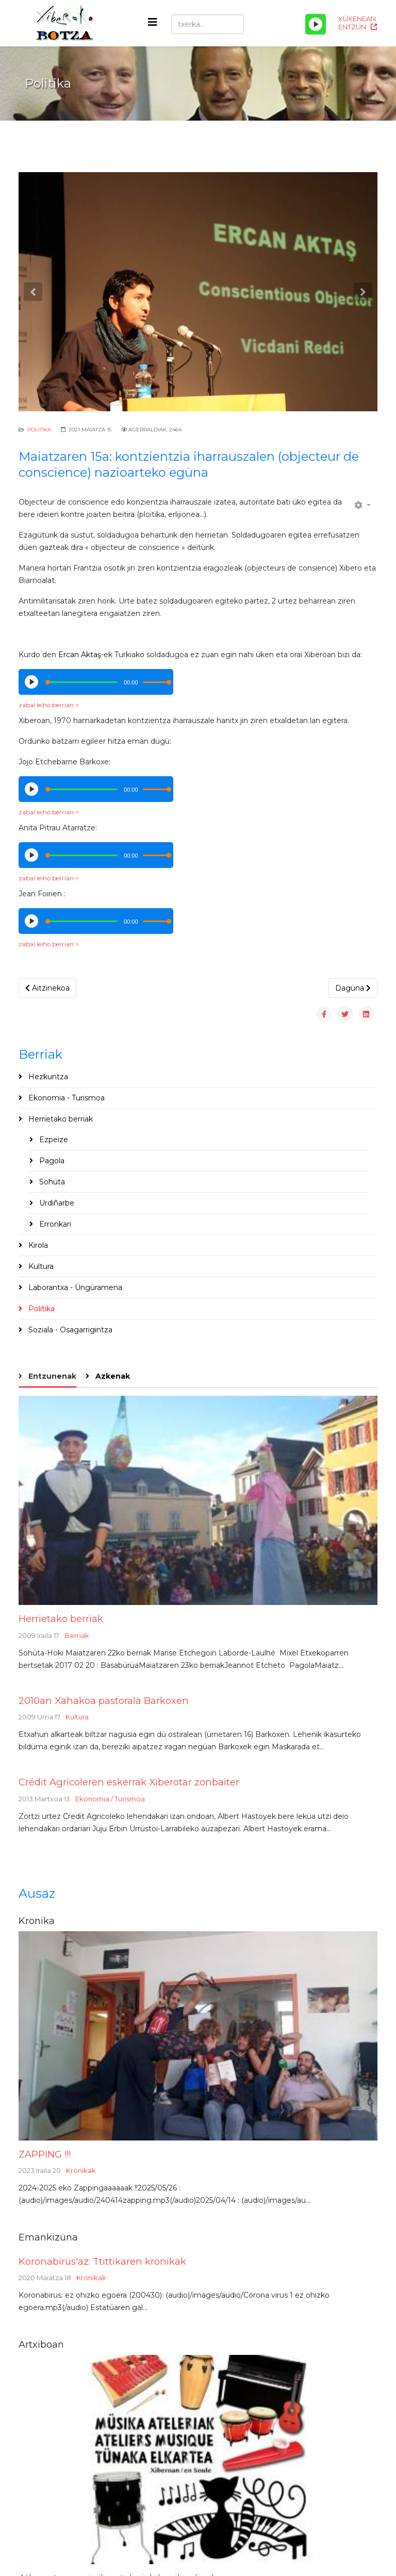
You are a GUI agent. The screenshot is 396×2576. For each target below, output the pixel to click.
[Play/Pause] (315, 24)
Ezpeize (52, 1139)
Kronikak (81, 2170)
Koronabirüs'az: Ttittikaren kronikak (102, 2261)
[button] (33, 291)
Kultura (40, 1266)
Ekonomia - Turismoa (65, 1097)
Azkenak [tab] (111, 1376)
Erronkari (54, 1224)
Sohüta (51, 1181)
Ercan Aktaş (79, 654)
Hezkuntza (47, 1076)
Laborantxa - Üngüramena (74, 1287)
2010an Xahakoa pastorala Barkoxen (104, 1701)
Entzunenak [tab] (51, 1376)
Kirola (37, 1245)
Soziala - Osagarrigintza (69, 1329)
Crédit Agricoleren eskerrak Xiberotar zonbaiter (129, 1782)
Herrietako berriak (59, 1119)
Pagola (50, 1160)
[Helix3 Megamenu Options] (152, 22)
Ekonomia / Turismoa (110, 1799)
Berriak (76, 1635)
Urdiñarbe (55, 1203)
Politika (39, 429)
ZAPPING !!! (45, 2154)
